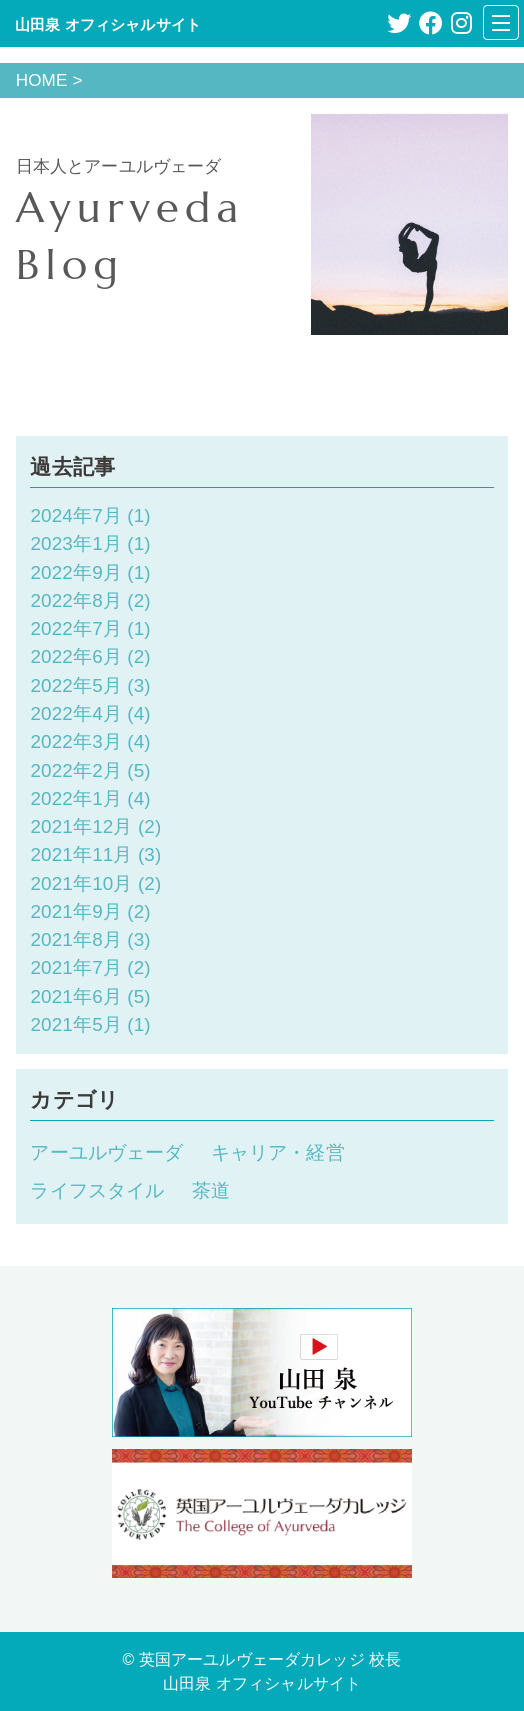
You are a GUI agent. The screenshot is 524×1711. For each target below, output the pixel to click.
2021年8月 (75, 939)
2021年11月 (81, 854)
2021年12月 (81, 826)
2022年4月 (75, 713)
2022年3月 (75, 741)
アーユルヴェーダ (106, 1152)
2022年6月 (75, 656)
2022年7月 (75, 628)
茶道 (211, 1190)
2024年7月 (75, 515)
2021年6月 (75, 996)
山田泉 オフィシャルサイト (108, 24)
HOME (42, 80)
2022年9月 (75, 572)
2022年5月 (75, 685)
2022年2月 (75, 770)
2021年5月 (75, 1024)
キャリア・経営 (278, 1152)
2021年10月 (81, 883)
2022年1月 (75, 798)
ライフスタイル (97, 1190)
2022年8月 (75, 600)
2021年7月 (75, 967)
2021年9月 (75, 911)
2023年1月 (75, 543)
